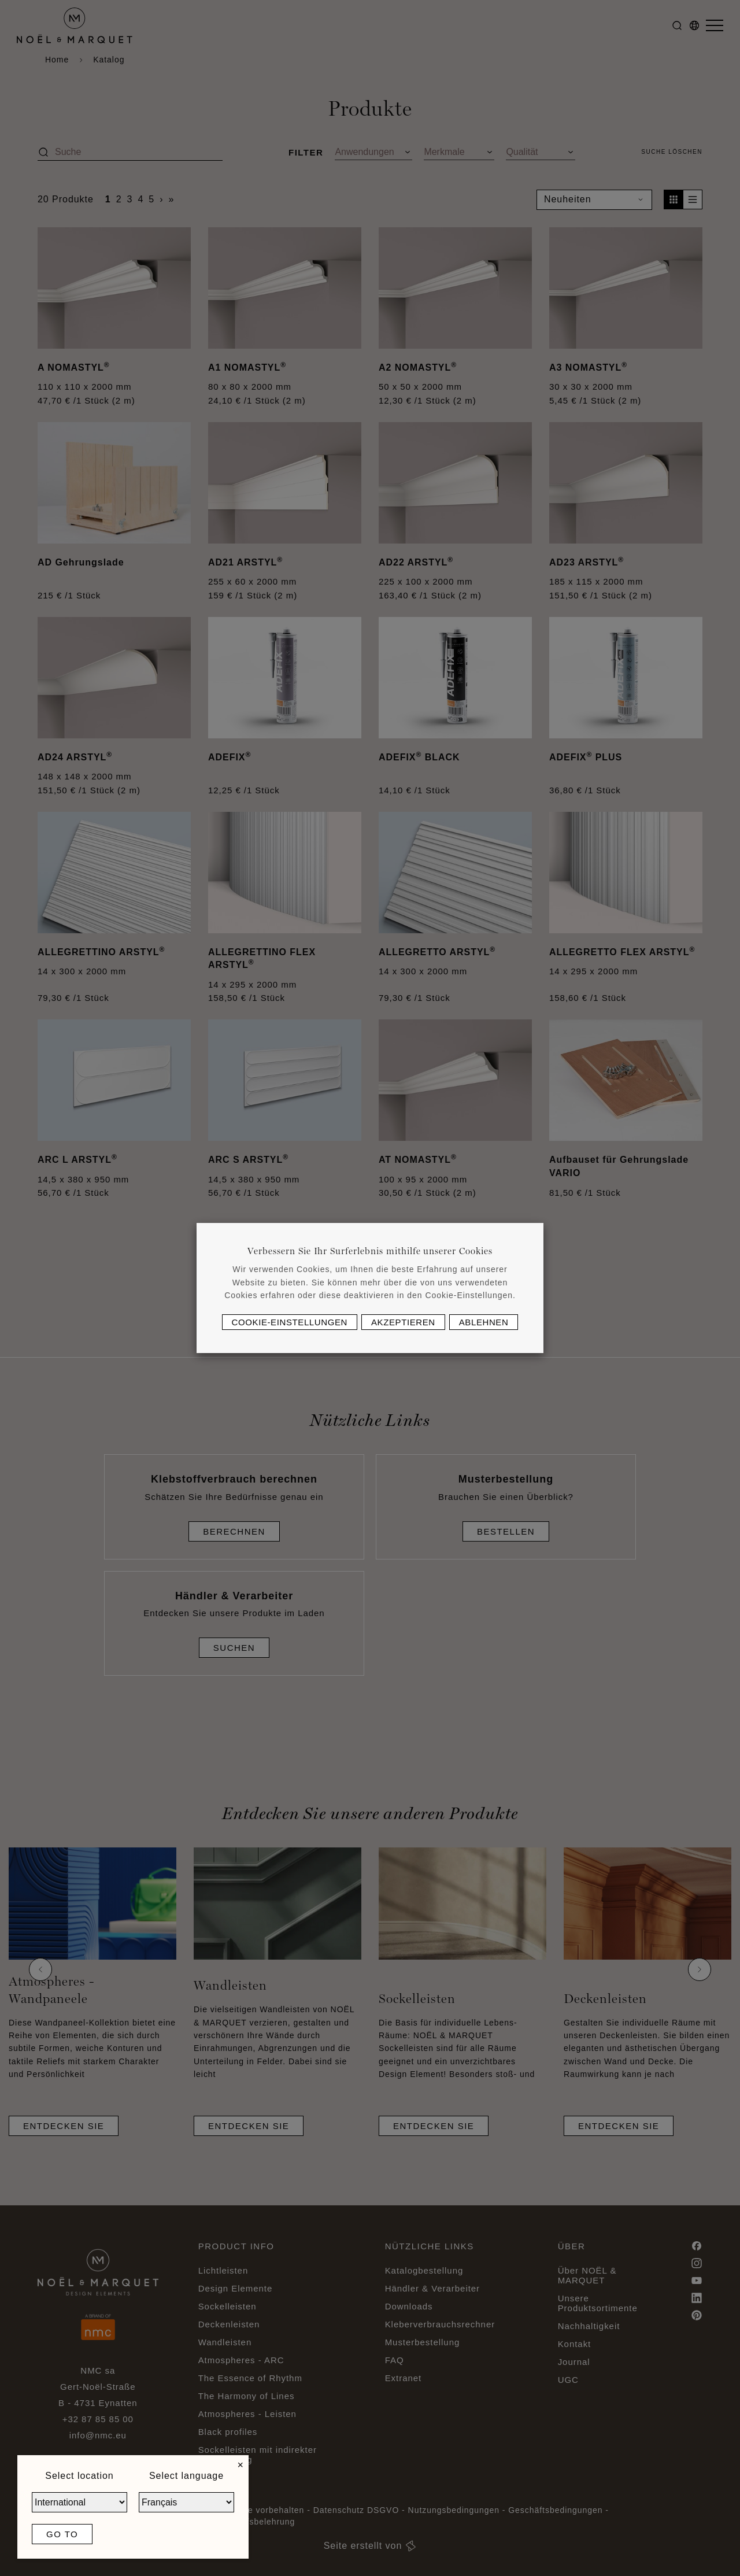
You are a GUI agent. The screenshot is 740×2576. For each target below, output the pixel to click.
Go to (62, 2534)
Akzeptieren (403, 1322)
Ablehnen (484, 1322)
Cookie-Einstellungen (289, 1322)
